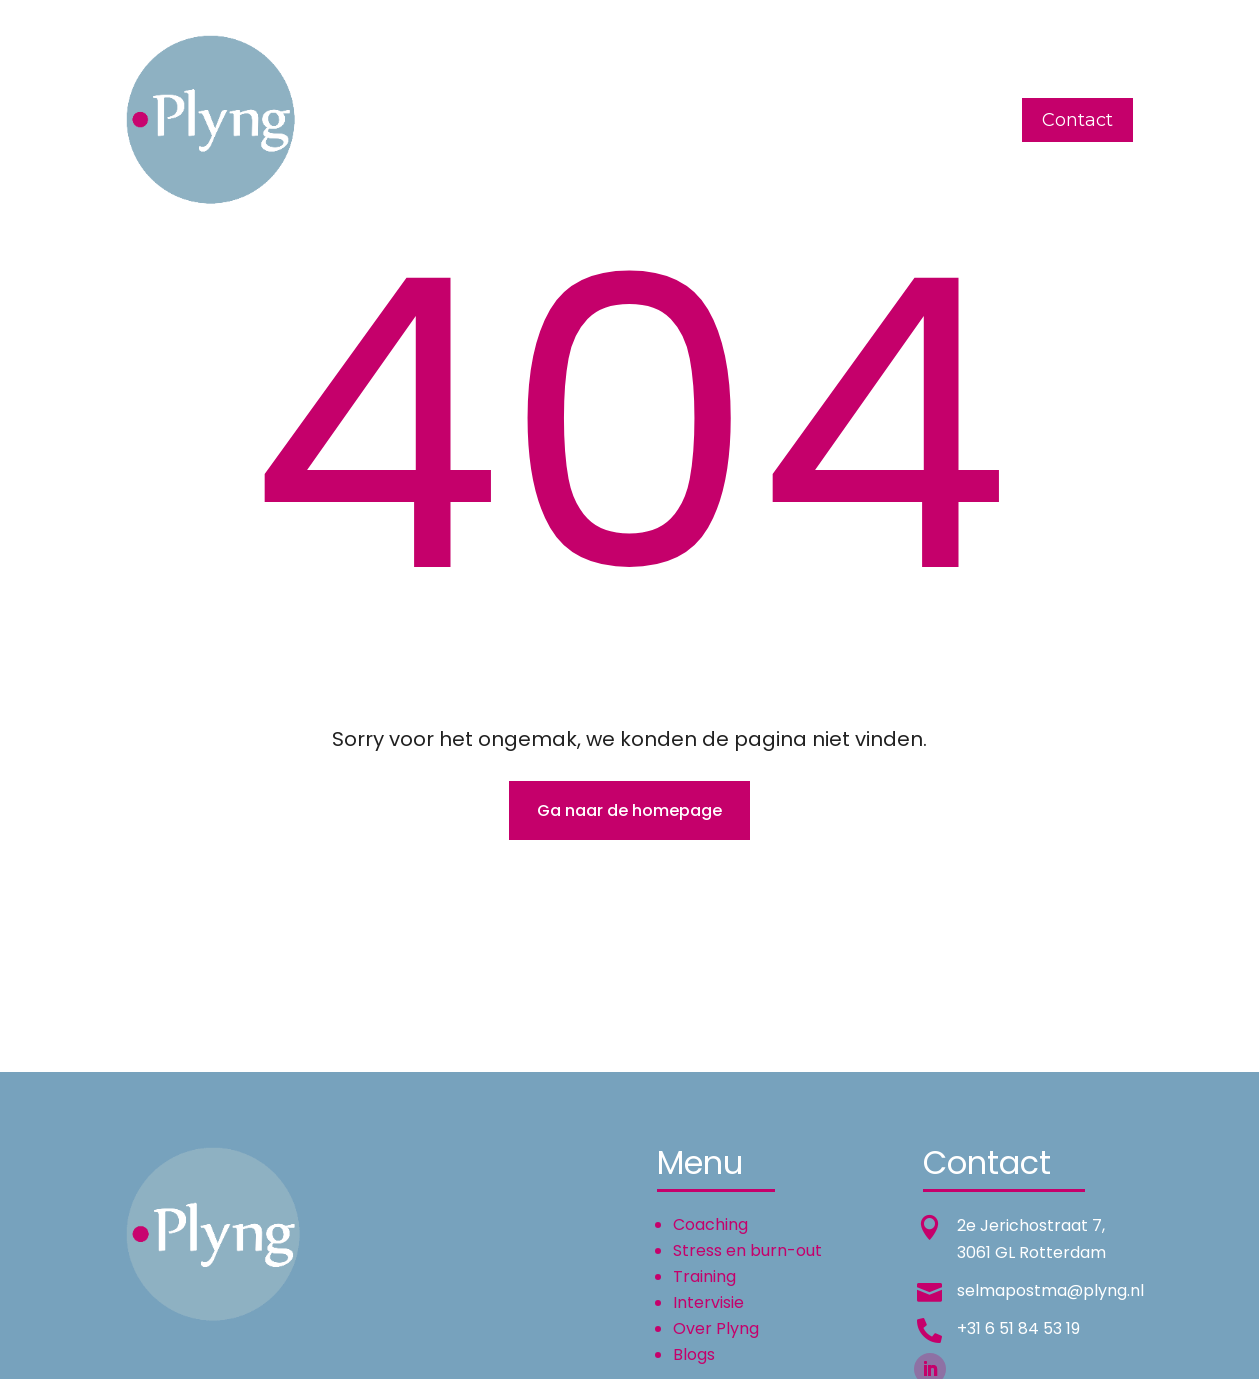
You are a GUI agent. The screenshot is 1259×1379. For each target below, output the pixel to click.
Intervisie (676, 120)
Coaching (453, 120)
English (894, 120)
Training (575, 120)
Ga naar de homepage (629, 810)
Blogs (975, 120)
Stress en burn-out (747, 1250)
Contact (1077, 120)
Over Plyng (789, 120)
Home (360, 120)
